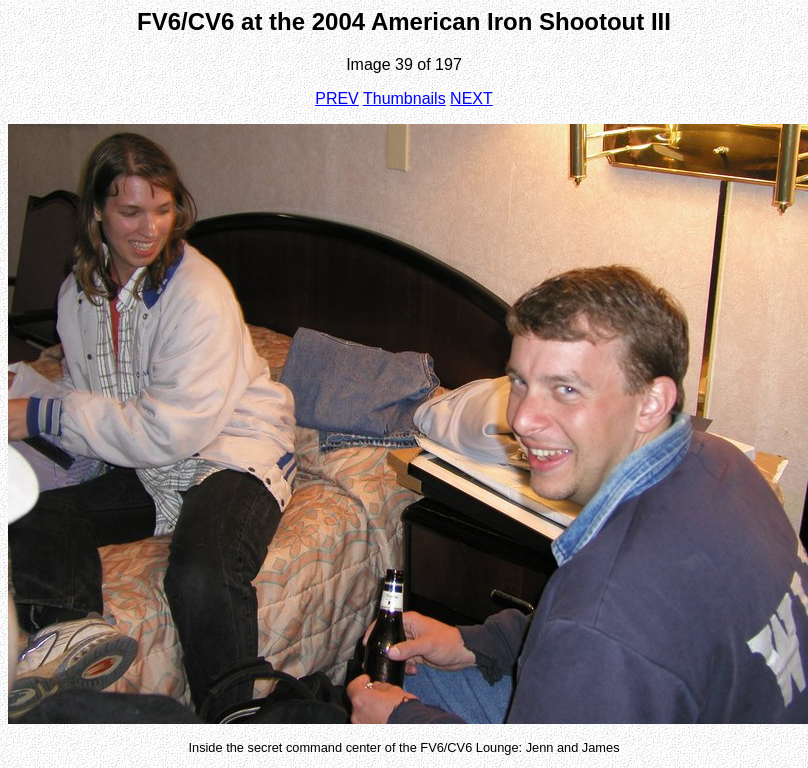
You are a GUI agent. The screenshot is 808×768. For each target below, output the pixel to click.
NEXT (471, 98)
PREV (337, 98)
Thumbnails (404, 98)
